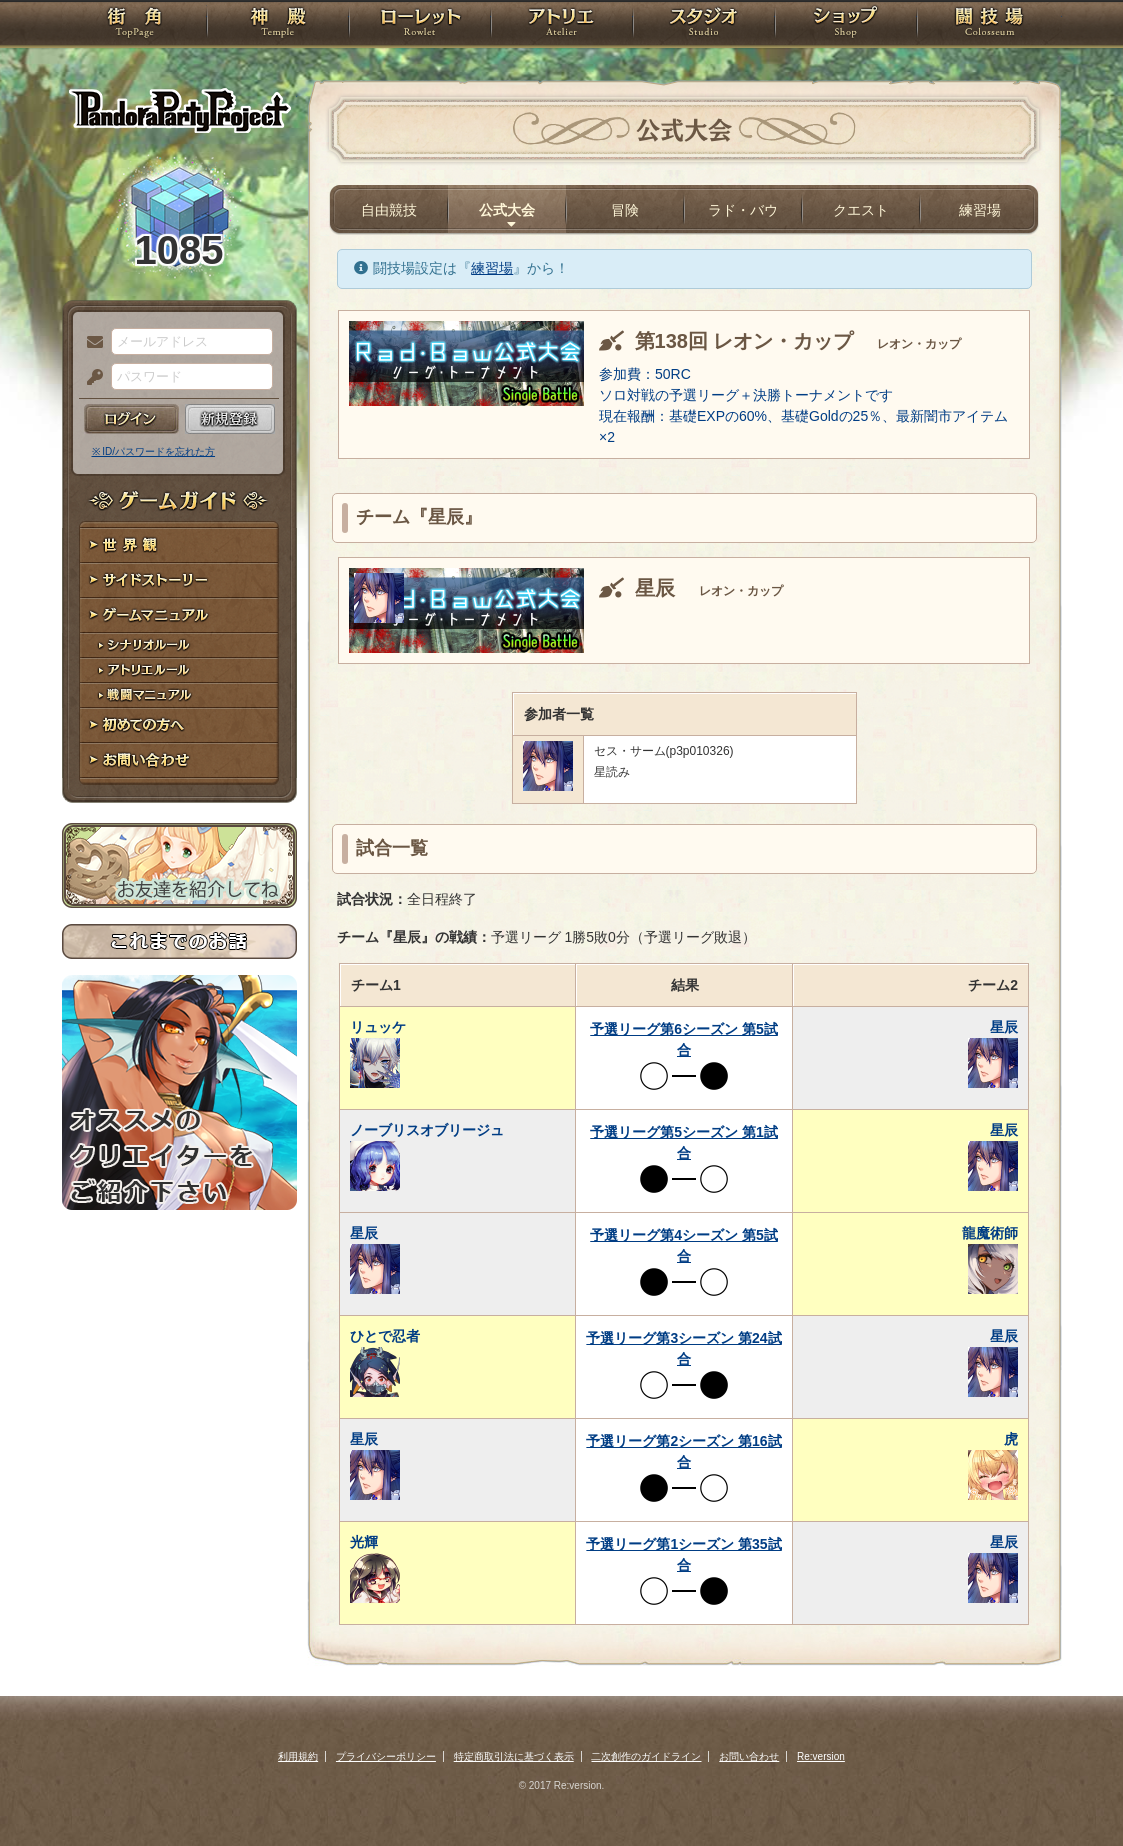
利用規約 (298, 1756)
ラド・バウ (743, 210)
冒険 (625, 210)
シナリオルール (179, 645)
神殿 (278, 25)
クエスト (861, 210)
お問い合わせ (179, 760)
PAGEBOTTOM (1073, 1791)
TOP (134, 25)
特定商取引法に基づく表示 (514, 1756)
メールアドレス (90, 343)
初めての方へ (179, 725)
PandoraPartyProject (179, 110)
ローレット (420, 25)
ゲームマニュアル (179, 615)
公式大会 (507, 210)
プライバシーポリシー (386, 1756)
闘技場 (989, 25)
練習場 (980, 210)
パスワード (90, 378)
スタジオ (704, 25)
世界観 (179, 545)
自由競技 (389, 210)
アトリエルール (179, 670)
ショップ (846, 25)
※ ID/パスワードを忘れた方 (154, 451)
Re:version (821, 1756)
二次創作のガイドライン (646, 1756)
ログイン (131, 419)
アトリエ (562, 25)
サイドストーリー (179, 580)
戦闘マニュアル (179, 695)
